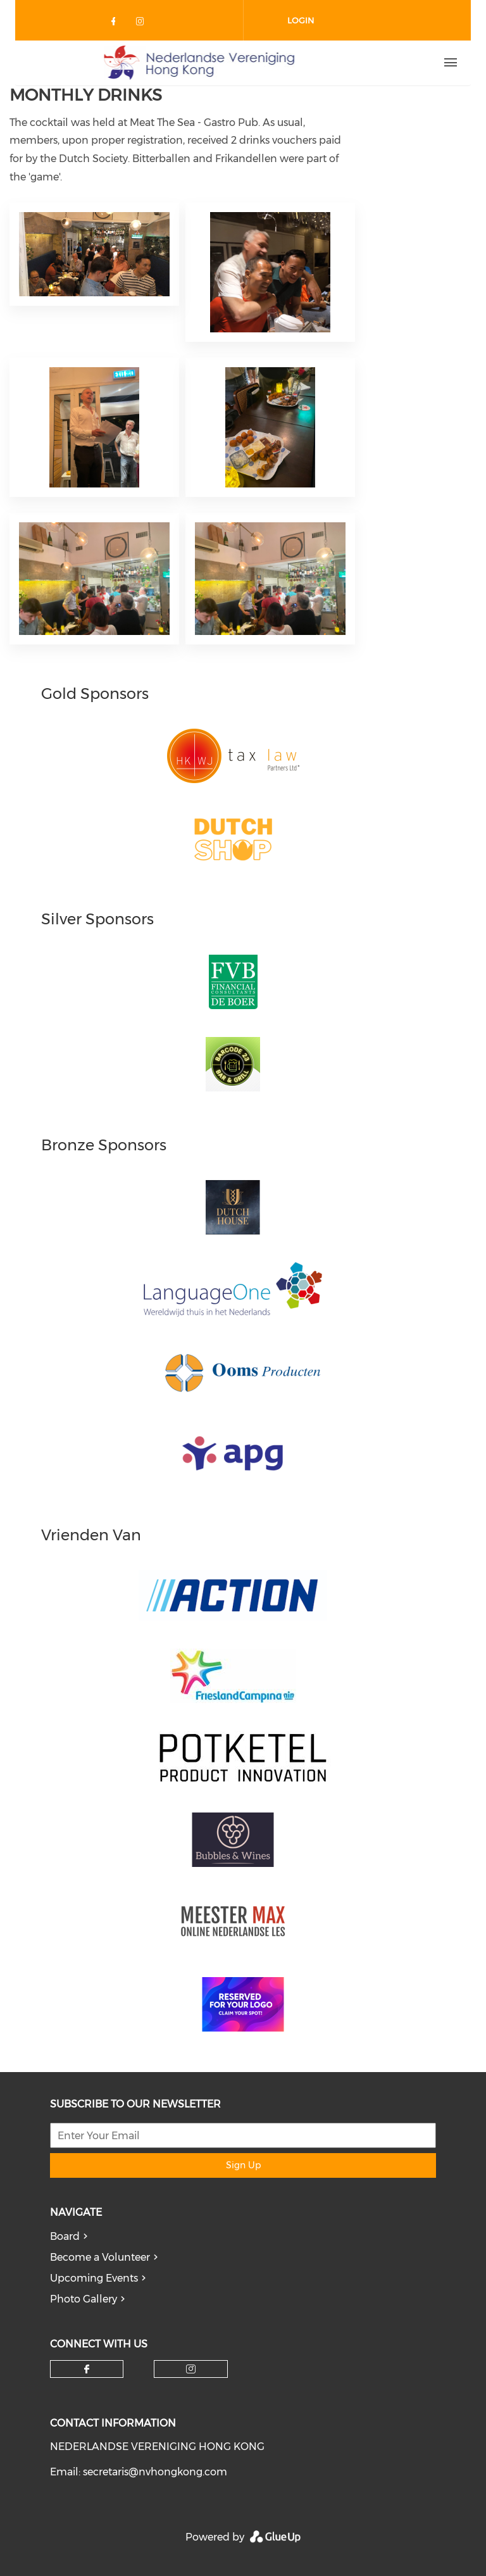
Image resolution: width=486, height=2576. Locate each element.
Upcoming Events (94, 2278)
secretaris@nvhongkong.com (155, 2472)
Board (65, 2236)
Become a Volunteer (100, 2257)
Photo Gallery (83, 2299)
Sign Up (243, 2165)
